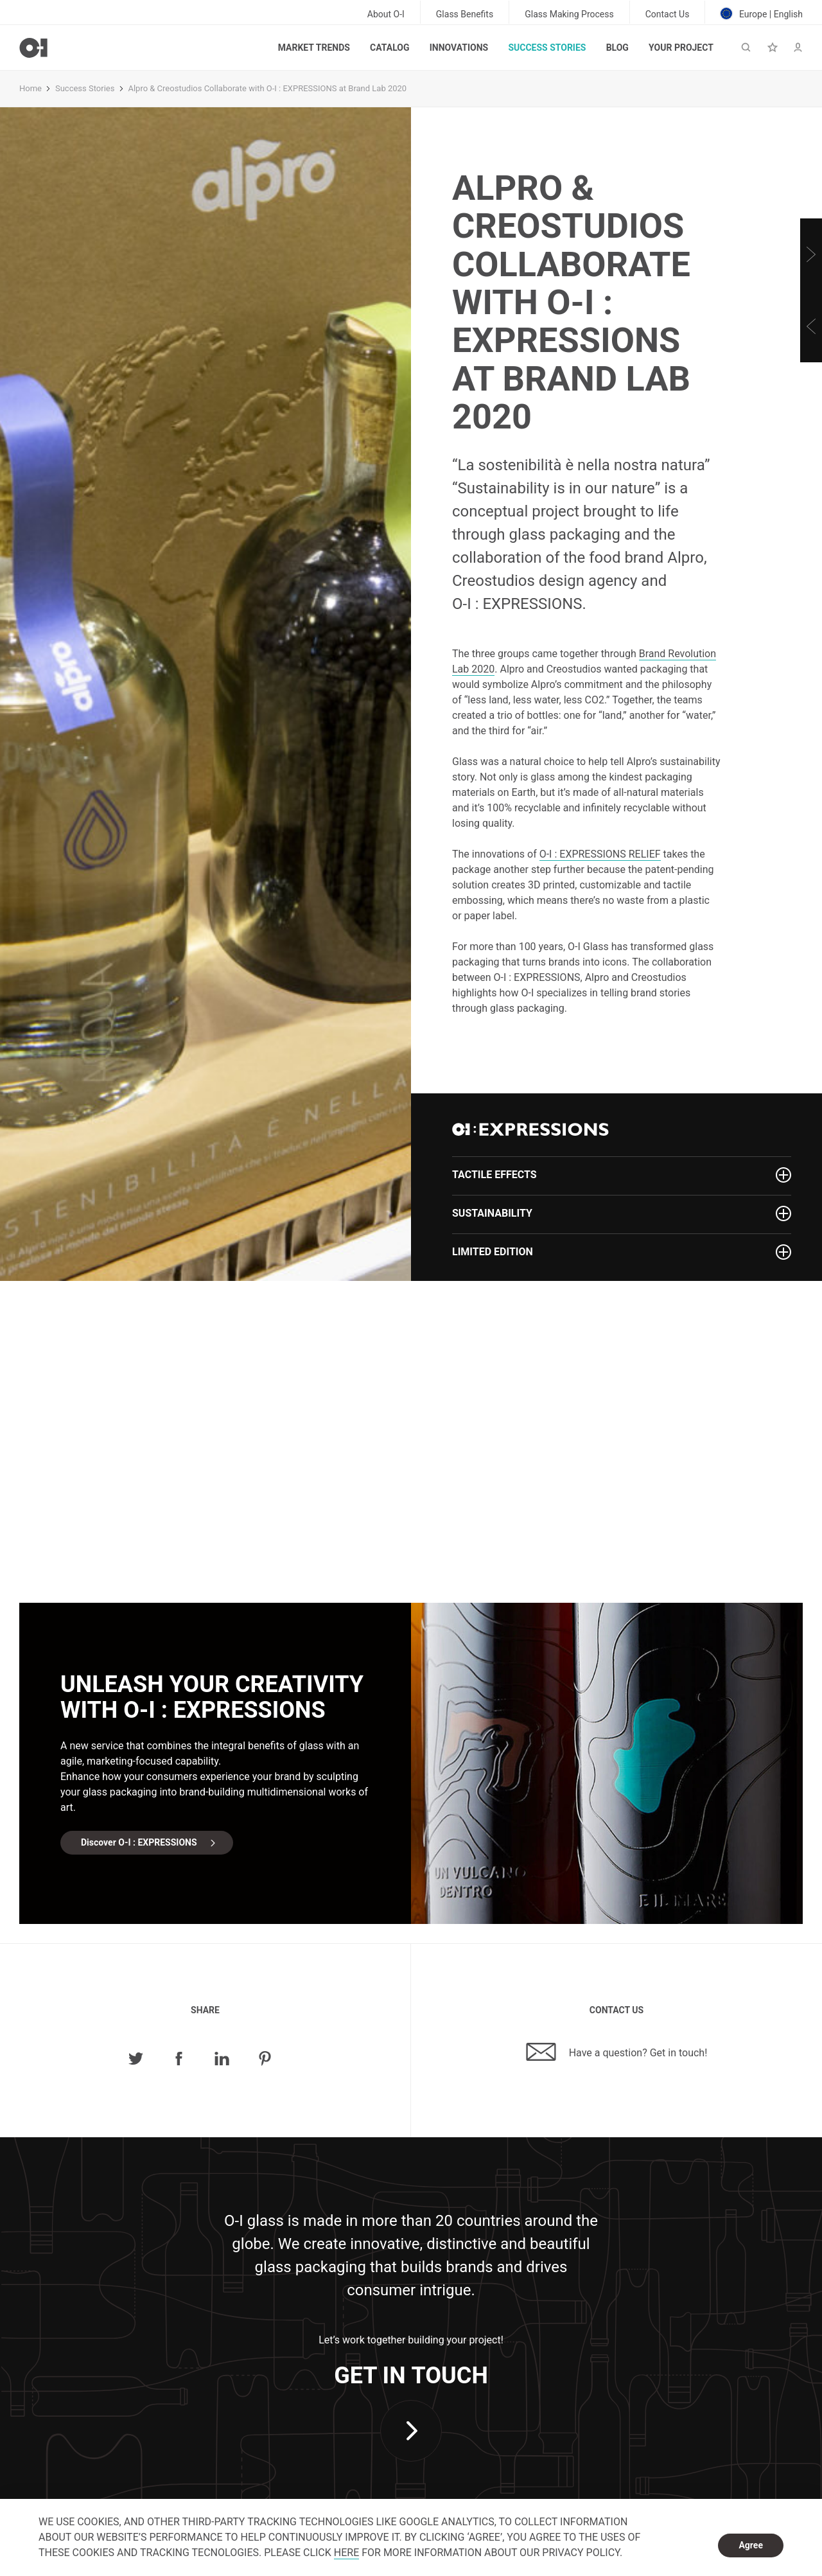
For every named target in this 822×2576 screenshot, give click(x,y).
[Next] (811, 254)
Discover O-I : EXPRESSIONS (139, 1842)
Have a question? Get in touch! (617, 2052)
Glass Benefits (464, 14)
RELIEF (600, 854)
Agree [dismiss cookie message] (751, 2545)
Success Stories (547, 47)
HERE (346, 2552)
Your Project (681, 47)
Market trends (314, 47)
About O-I (386, 14)
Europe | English (762, 13)
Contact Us (667, 14)
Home (30, 88)
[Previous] (811, 326)
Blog (617, 47)
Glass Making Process (569, 14)
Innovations (459, 47)
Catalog (389, 47)
